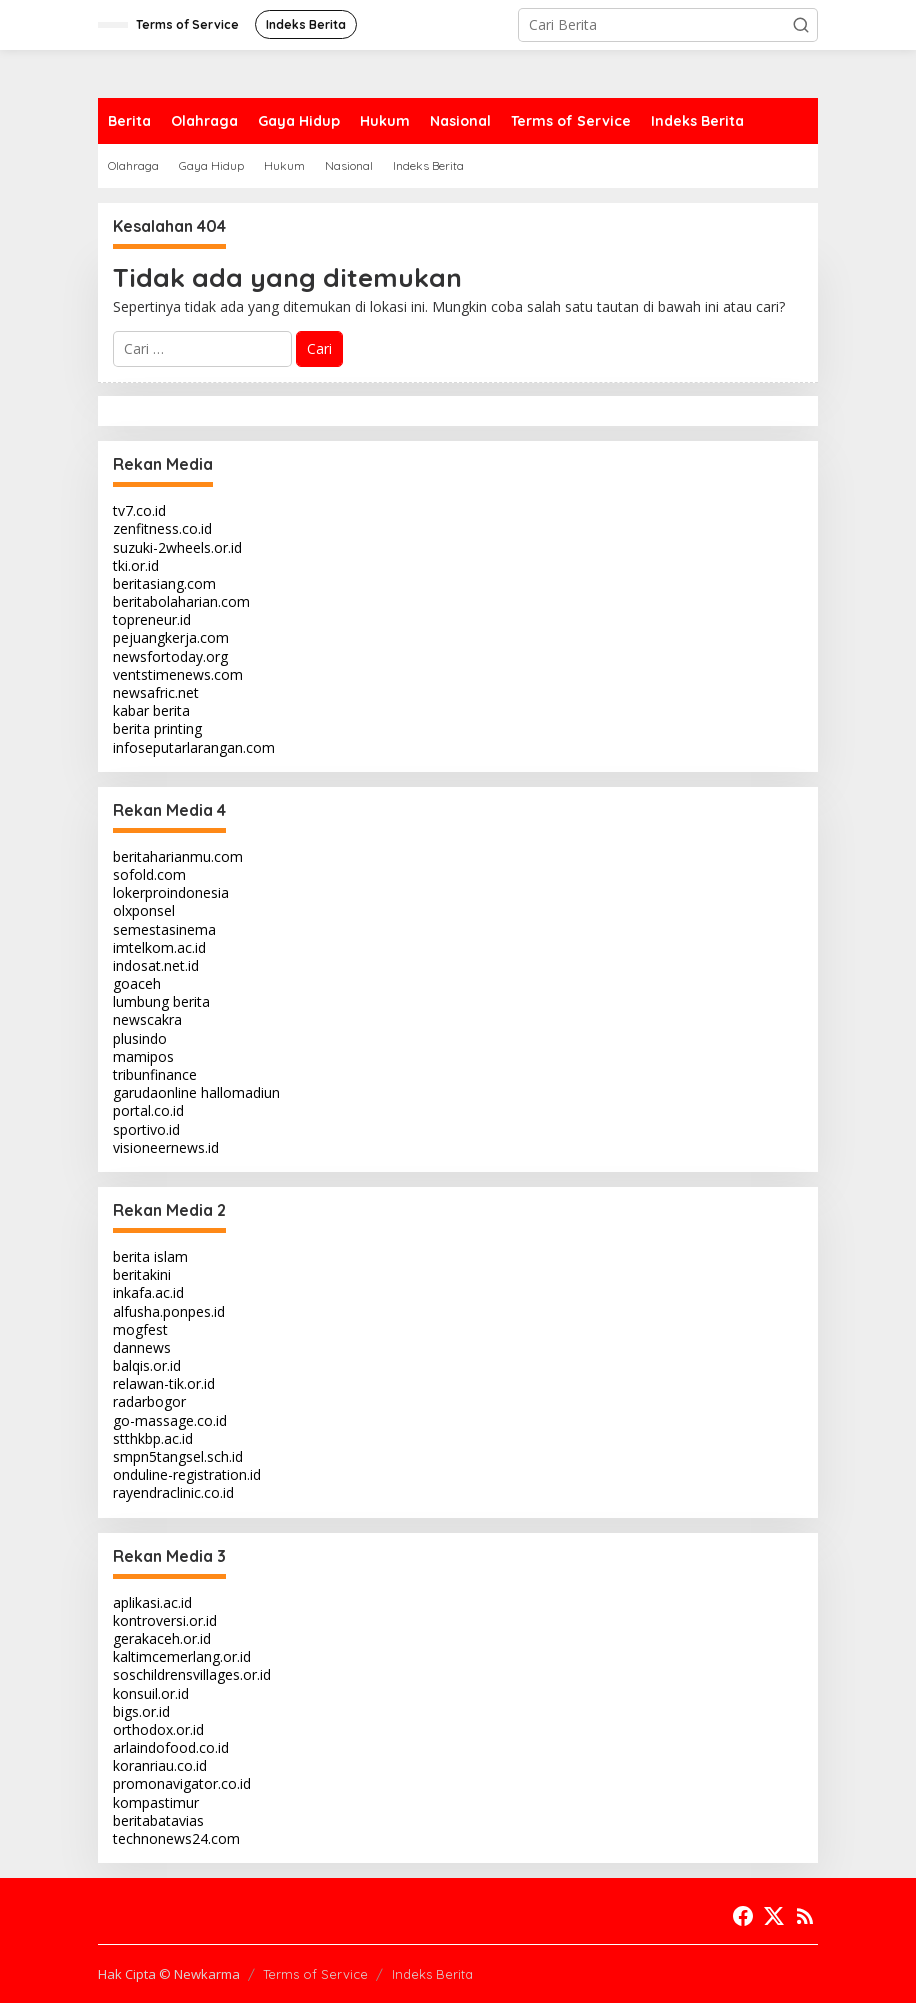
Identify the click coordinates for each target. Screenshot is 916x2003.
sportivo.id (146, 1129)
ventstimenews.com (178, 674)
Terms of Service (315, 1974)
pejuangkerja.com (171, 637)
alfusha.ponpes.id (169, 1311)
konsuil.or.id (151, 1693)
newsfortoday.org (170, 656)
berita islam (150, 1256)
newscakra (147, 1019)
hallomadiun (240, 1092)
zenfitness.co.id (162, 528)
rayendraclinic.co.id (173, 1492)
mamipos (143, 1056)
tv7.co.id (139, 510)
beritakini (142, 1274)
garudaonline (155, 1092)
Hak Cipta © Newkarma (169, 1974)
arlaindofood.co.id (171, 1747)
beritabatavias (158, 1820)
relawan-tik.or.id (164, 1383)
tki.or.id (136, 565)
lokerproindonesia (171, 892)
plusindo (140, 1038)
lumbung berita (161, 1001)
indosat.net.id (156, 965)
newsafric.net (156, 692)
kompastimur (156, 1802)
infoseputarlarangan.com (194, 747)
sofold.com (149, 874)
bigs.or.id (141, 1711)
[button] (801, 25)
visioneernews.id (166, 1147)
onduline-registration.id (187, 1474)
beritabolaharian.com (181, 601)
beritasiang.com (164, 583)
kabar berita (151, 710)
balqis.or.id (147, 1365)
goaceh (137, 983)
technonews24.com (176, 1838)
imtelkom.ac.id (159, 947)
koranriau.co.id (160, 1765)
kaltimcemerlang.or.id (182, 1656)
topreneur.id (152, 619)
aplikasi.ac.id (152, 1602)
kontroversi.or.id (165, 1620)
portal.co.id (148, 1110)
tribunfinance (155, 1074)
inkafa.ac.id (148, 1292)
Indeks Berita (432, 1974)
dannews (142, 1347)
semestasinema (164, 929)
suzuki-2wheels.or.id (177, 547)
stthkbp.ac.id (153, 1438)
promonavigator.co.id (182, 1783)
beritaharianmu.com (178, 856)
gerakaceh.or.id (162, 1638)
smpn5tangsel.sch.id (178, 1456)
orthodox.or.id (158, 1729)
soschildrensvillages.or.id (192, 1674)
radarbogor (149, 1401)
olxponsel (144, 910)
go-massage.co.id (170, 1420)
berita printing (157, 728)
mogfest (140, 1329)
